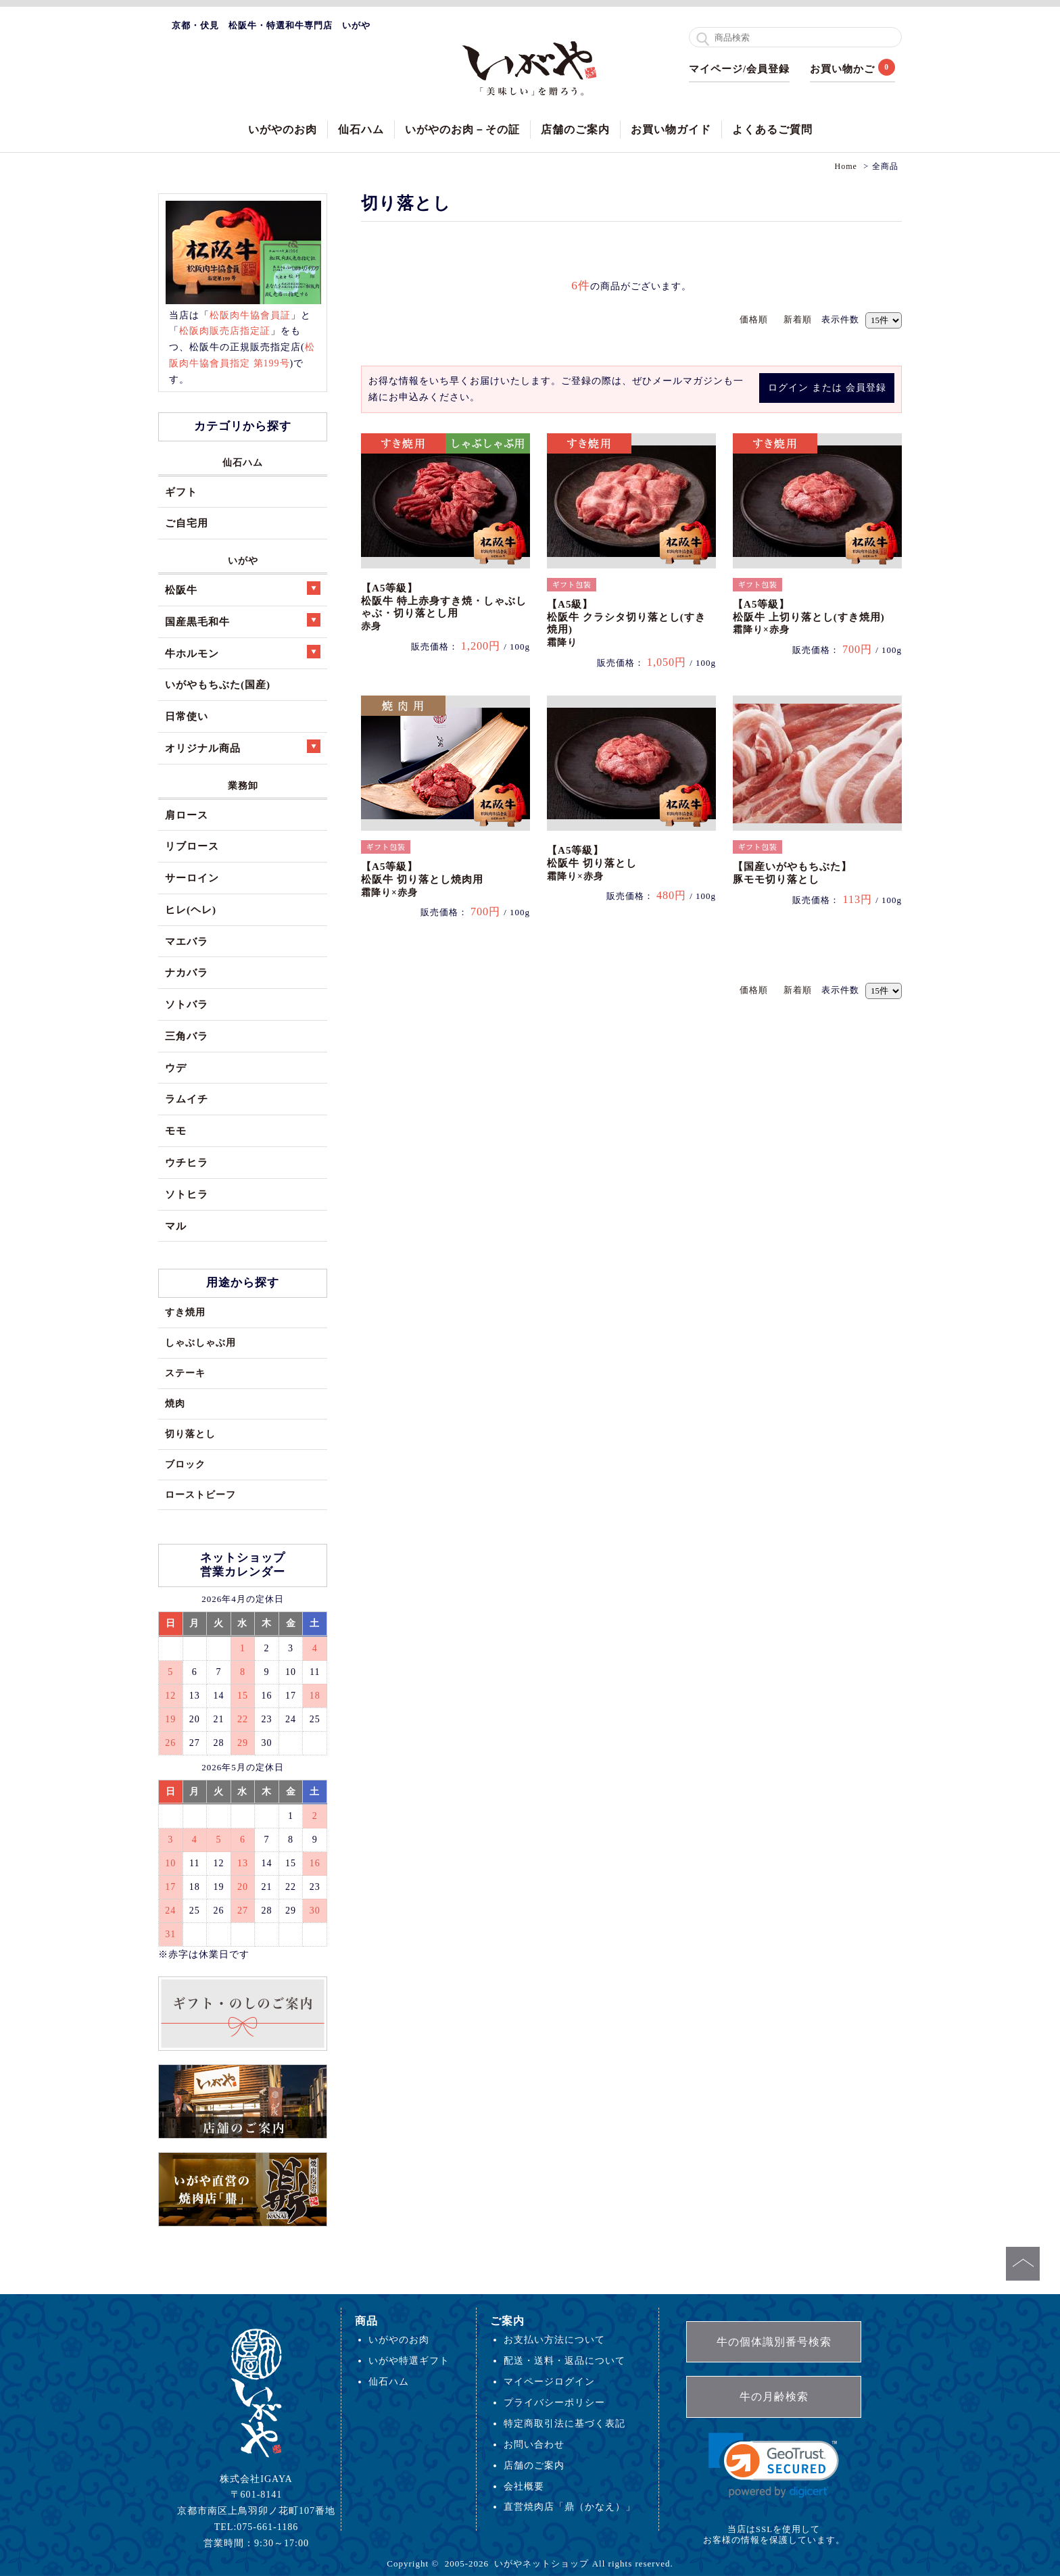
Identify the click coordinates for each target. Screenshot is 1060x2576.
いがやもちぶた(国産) (217, 684)
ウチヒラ (186, 1162)
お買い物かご (842, 69)
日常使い (186, 716)
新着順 (798, 319)
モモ (176, 1130)
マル (176, 1226)
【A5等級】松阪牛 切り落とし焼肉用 (422, 879)
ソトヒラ (186, 1194)
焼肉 (175, 1403)
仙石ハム (361, 129)
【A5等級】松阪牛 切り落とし (592, 863)
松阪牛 (242, 588)
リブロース (192, 846)
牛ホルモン (242, 652)
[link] (774, 2465)
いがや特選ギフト (409, 2360)
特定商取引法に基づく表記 (564, 2423)
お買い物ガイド (671, 129)
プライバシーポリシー (554, 2402)
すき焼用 (185, 1312)
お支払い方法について (554, 2339)
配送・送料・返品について (564, 2360)
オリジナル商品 (242, 746)
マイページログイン (549, 2381)
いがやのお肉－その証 (462, 129)
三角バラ (186, 1036)
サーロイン (192, 877)
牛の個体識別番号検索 (774, 2342)
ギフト (181, 491)
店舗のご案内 (575, 129)
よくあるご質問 (772, 129)
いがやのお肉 (282, 129)
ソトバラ (186, 1004)
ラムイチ (186, 1098)
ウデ (176, 1067)
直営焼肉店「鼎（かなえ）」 (569, 2506)
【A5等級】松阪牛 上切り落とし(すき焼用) (809, 617)
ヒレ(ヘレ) (190, 909)
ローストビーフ (200, 1494)
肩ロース (186, 815)
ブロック (185, 1464)
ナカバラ (186, 972)
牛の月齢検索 (774, 2396)
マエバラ (186, 941)
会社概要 (524, 2486)
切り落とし (190, 1433)
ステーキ (185, 1372)
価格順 (754, 319)
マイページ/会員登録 (739, 69)
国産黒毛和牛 (242, 620)
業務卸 (243, 785)
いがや (243, 560)
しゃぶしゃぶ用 (200, 1342)
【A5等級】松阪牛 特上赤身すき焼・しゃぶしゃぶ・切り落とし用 (444, 607)
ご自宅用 (186, 523)
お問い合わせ (534, 2444)
